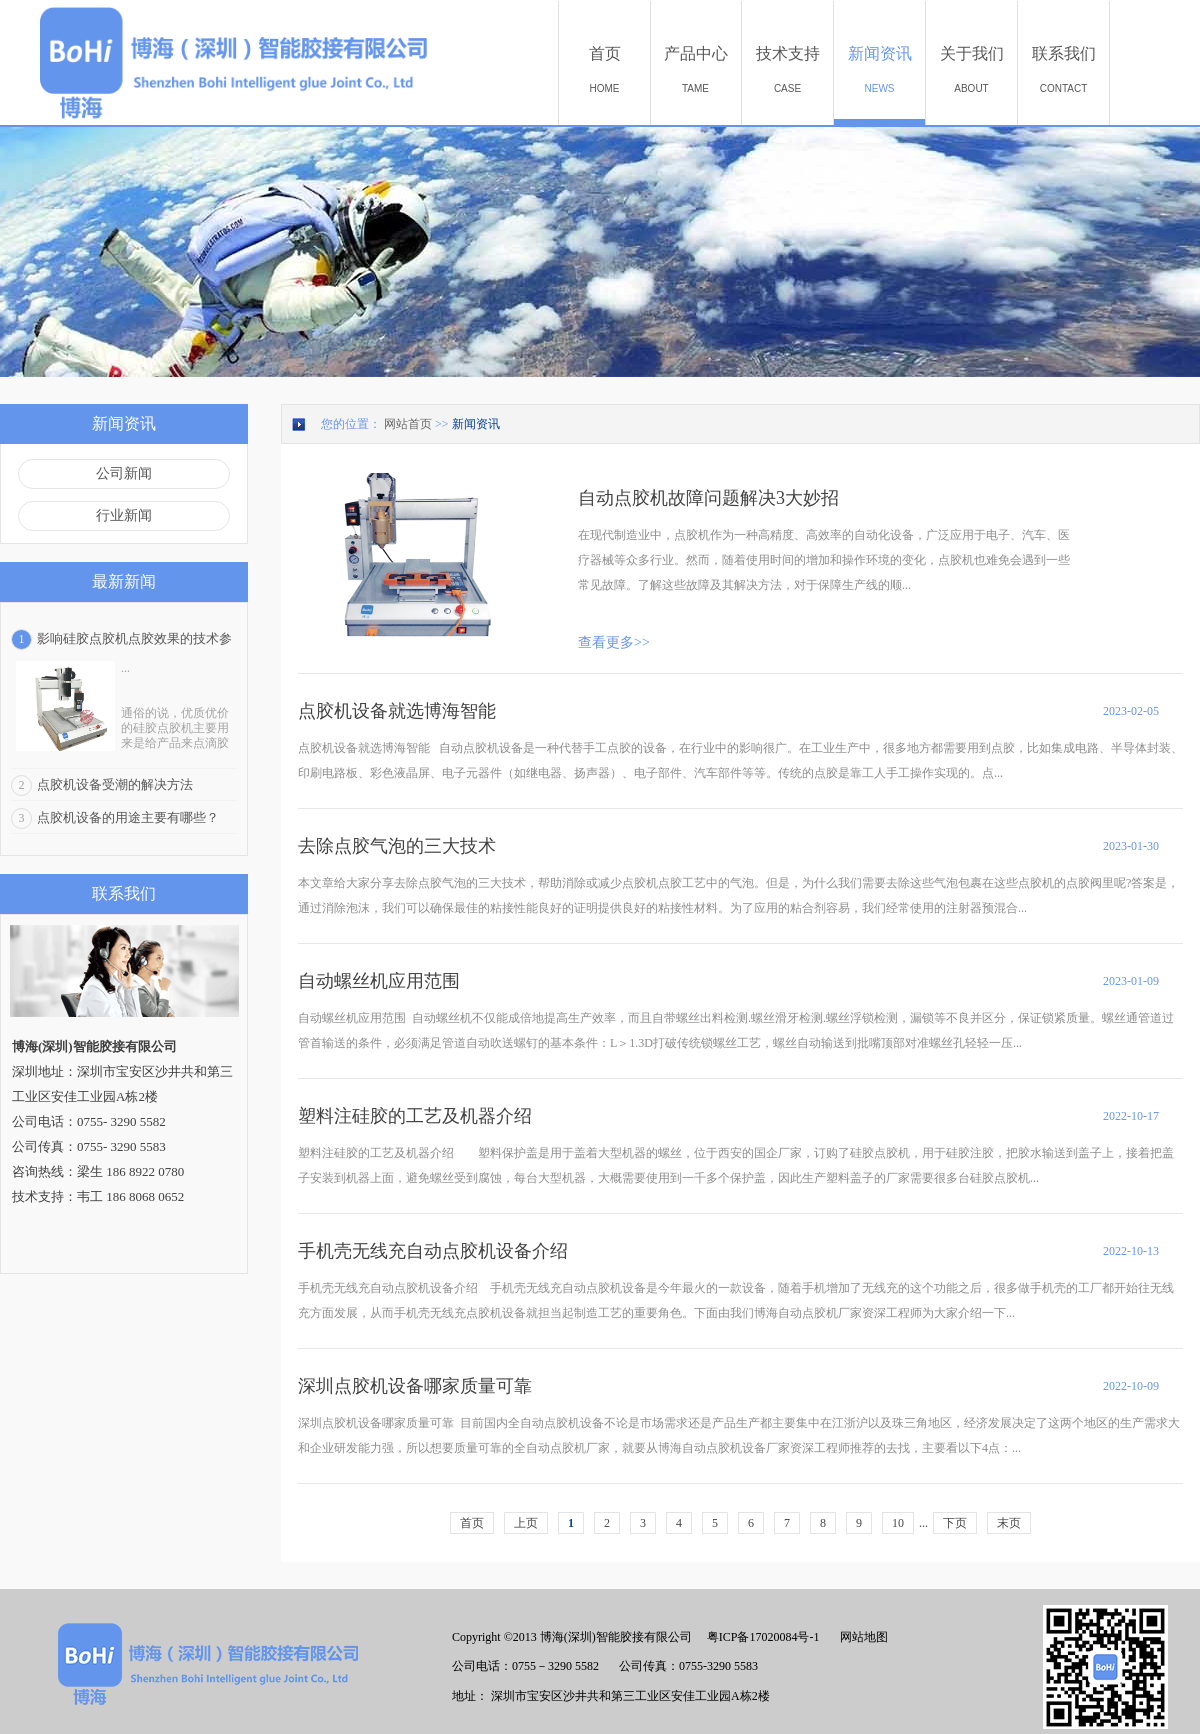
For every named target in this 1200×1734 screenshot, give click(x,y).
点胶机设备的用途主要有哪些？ (128, 817)
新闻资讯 (476, 424)
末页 (1009, 1523)
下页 (955, 1523)
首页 (472, 1523)
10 (898, 1523)
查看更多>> (614, 642)
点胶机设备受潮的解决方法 (115, 784)
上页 (526, 1523)
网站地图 (861, 1637)
